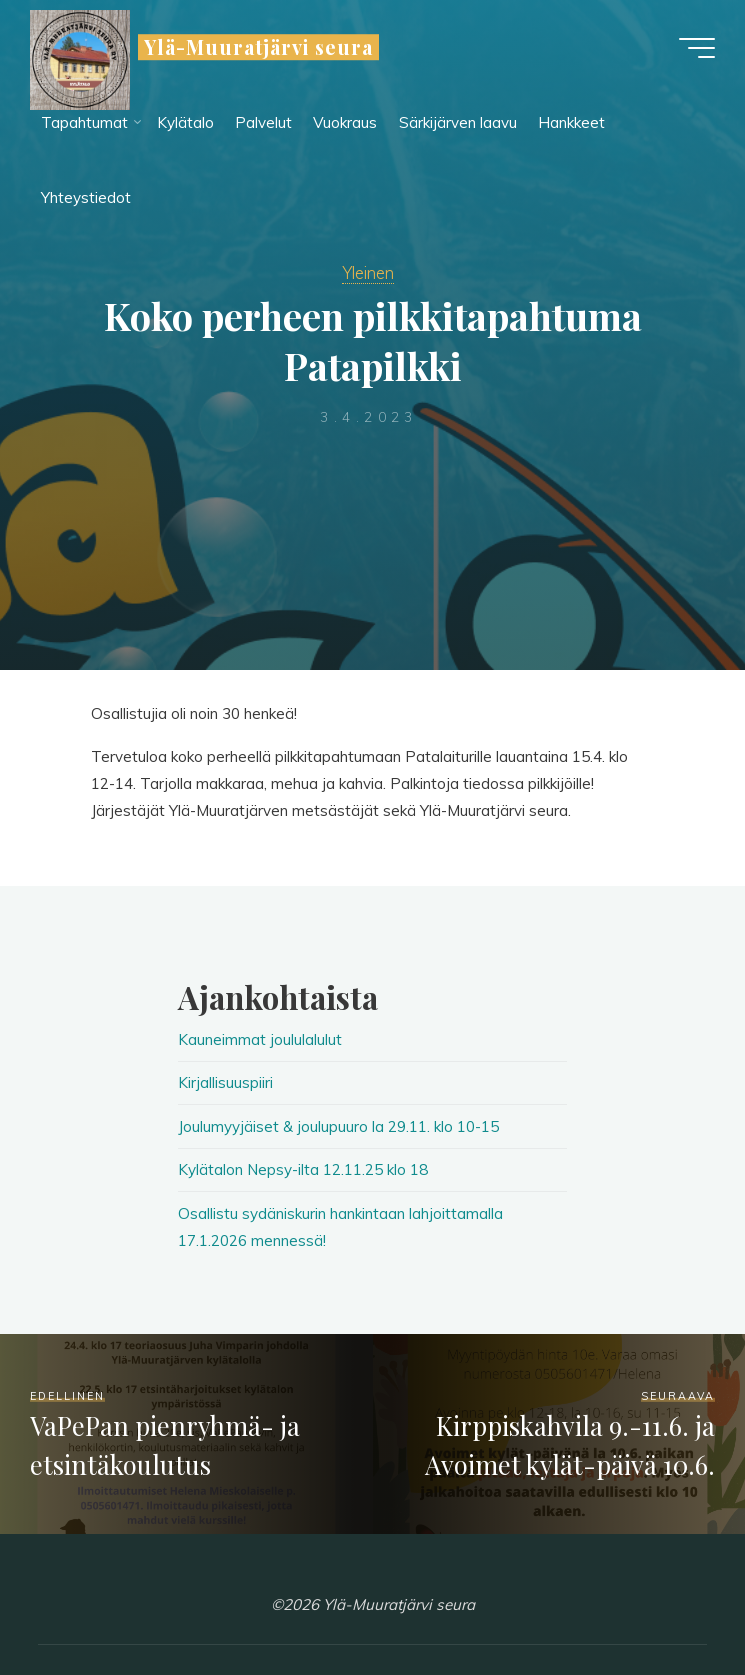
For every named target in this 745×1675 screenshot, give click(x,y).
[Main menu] (697, 48)
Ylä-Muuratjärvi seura (258, 47)
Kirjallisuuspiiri (225, 1082)
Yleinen (368, 272)
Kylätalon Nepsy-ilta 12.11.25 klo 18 (303, 1169)
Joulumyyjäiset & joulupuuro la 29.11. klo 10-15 (338, 1126)
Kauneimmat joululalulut (260, 1039)
